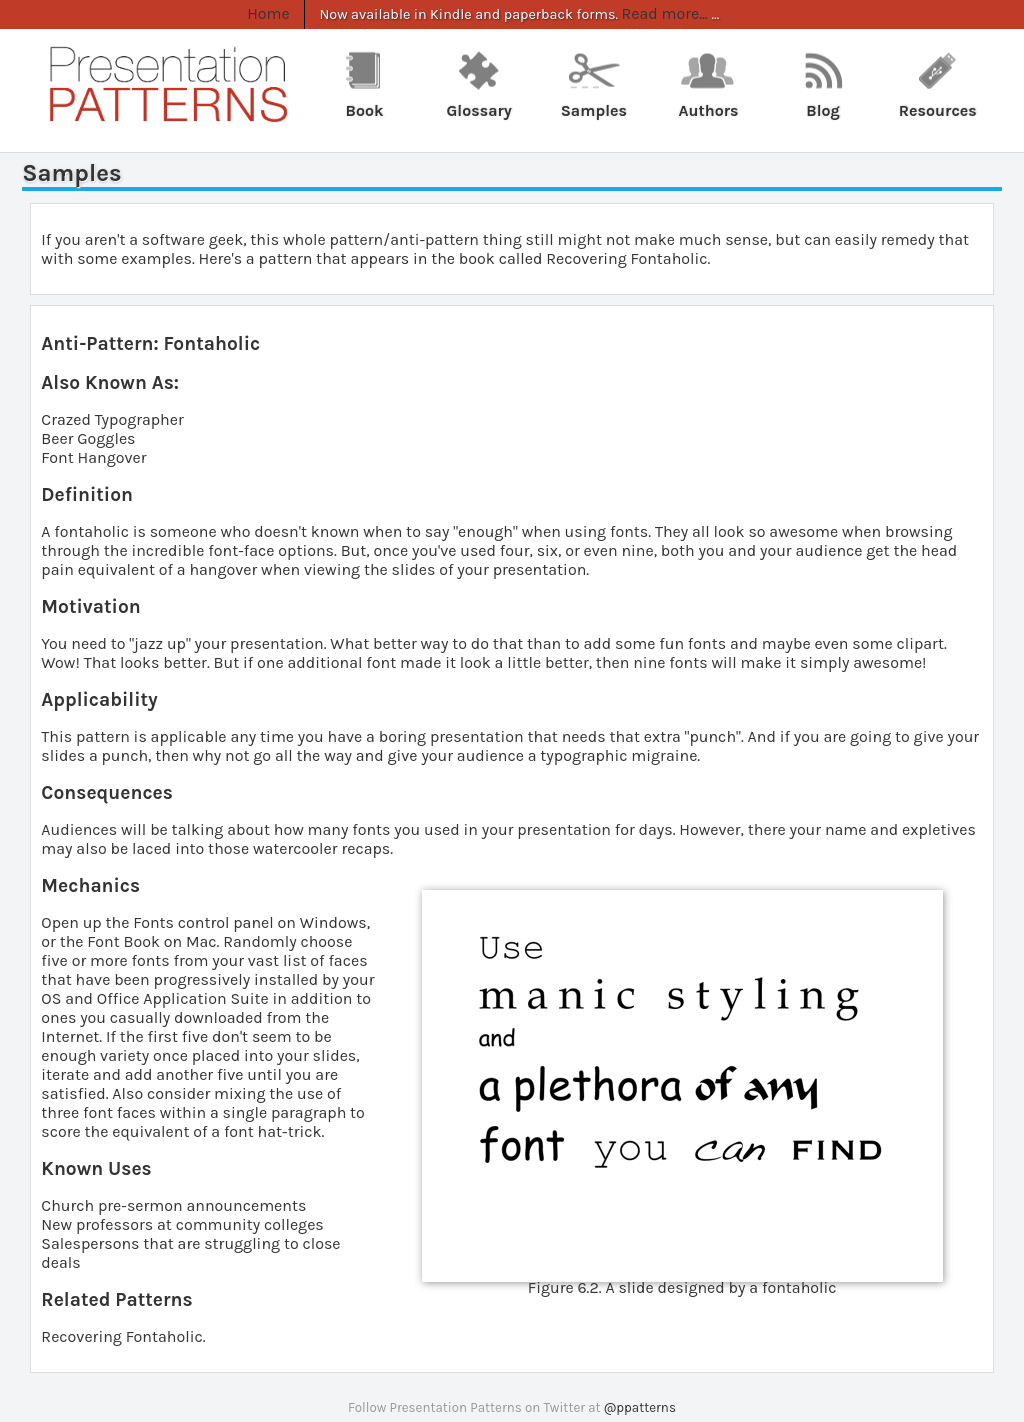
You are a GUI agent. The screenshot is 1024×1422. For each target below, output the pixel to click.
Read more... (661, 13)
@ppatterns (640, 1407)
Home (270, 13)
